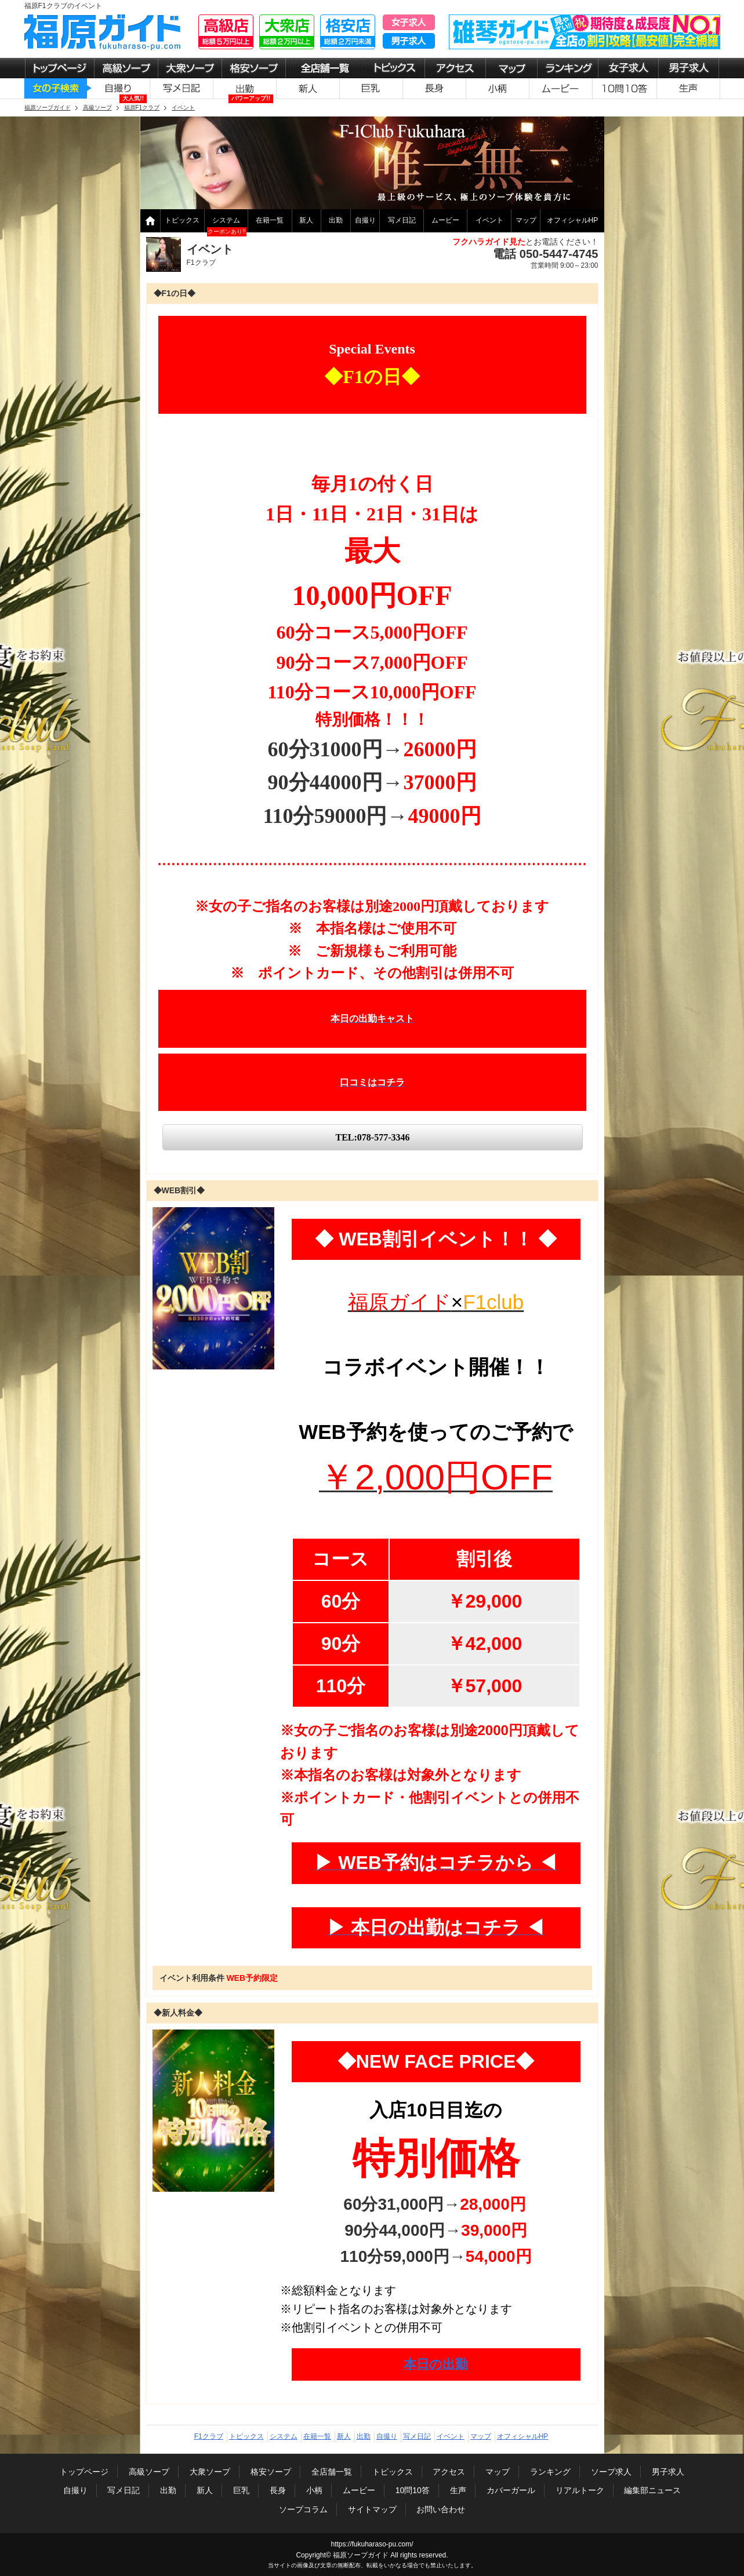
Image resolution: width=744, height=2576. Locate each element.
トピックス (182, 220)
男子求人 (668, 2471)
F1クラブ (208, 2436)
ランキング (550, 2471)
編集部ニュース (652, 2490)
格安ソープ (271, 2471)
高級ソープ (149, 2471)
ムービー (445, 220)
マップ (526, 220)
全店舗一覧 (331, 2471)
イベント (489, 220)
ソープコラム (303, 2509)
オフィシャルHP (572, 220)
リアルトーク (580, 2490)
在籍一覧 (270, 220)
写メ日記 (402, 220)
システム (226, 220)
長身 (278, 2490)
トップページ (84, 2471)
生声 (458, 2490)
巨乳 (241, 2490)
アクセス (449, 2471)
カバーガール (511, 2490)
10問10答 (412, 2490)
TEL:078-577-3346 (372, 1137)
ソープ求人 (611, 2471)
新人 (306, 220)
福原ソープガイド (361, 2555)
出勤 (336, 220)
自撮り (365, 220)
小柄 (314, 2490)
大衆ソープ (210, 2471)
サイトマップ (372, 2509)
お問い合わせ (440, 2509)
